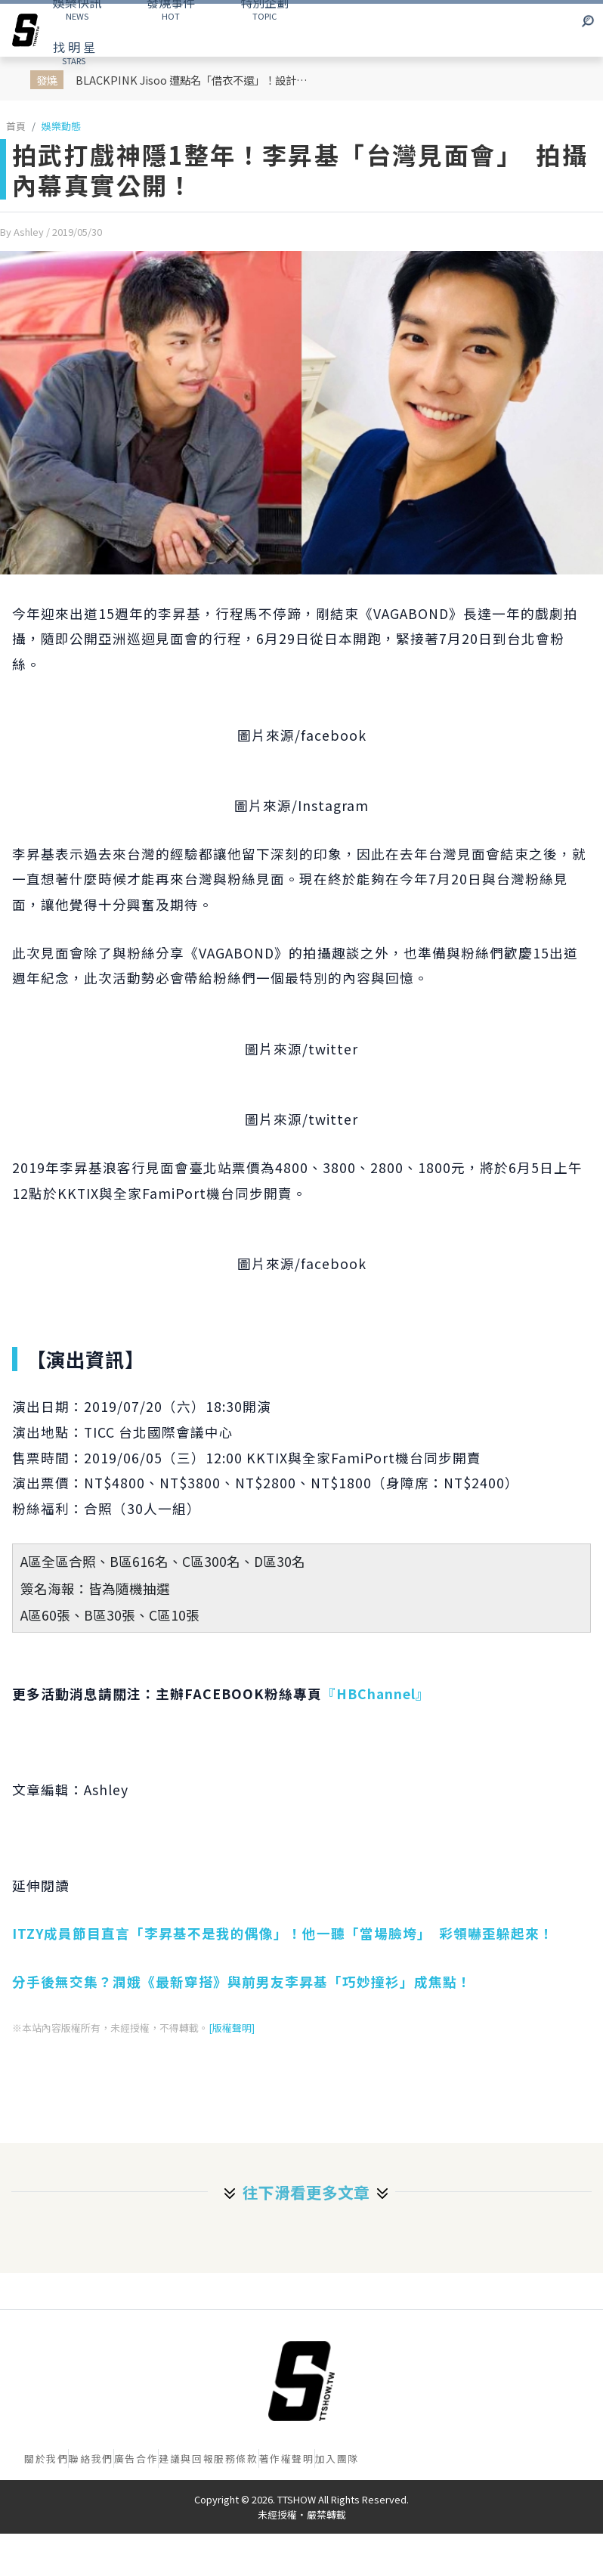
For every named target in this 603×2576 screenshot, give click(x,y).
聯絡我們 (91, 2458)
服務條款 (236, 2458)
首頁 (16, 126)
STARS (74, 52)
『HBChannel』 (376, 1693)
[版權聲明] (232, 2027)
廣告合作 (136, 2458)
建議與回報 (186, 2458)
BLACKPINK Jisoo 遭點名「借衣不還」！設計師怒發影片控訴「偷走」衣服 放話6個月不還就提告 (196, 80)
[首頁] (301, 2381)
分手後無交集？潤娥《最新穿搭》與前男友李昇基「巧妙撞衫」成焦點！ (242, 1981)
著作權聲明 (286, 2458)
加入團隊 (337, 2458)
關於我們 (46, 2458)
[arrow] (25, 30)
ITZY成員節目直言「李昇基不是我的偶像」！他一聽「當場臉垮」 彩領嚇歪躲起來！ (283, 1933)
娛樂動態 (61, 126)
